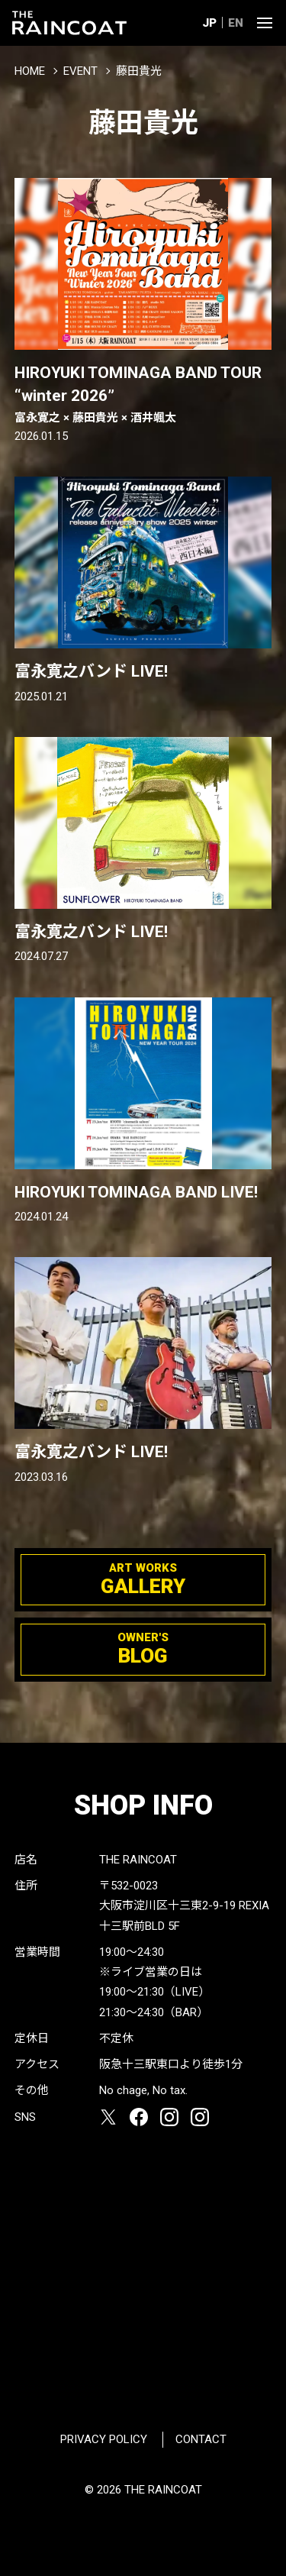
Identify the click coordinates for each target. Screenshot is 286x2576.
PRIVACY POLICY (103, 2439)
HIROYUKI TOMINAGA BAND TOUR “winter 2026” (143, 395)
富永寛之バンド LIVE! (91, 671)
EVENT (80, 71)
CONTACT (201, 2439)
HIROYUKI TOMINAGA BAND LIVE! (136, 1192)
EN (235, 23)
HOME (29, 71)
